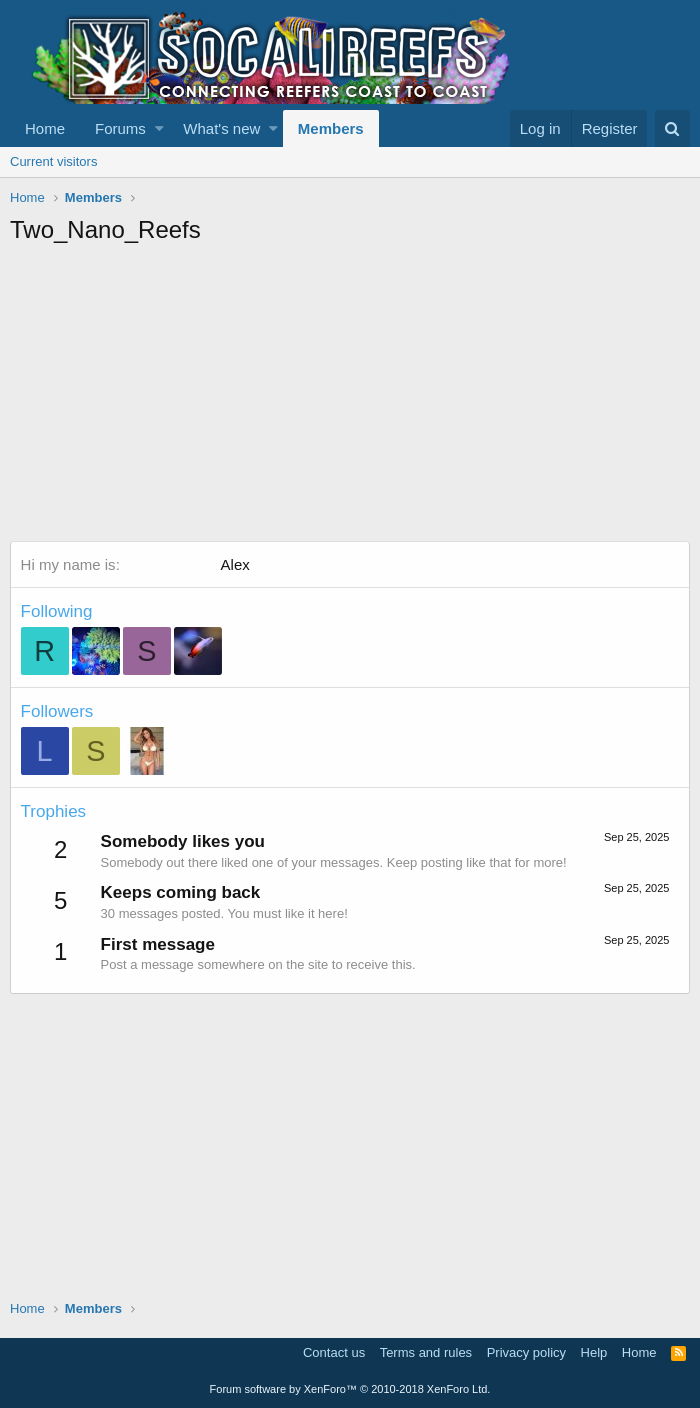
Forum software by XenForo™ (350, 1389)
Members (331, 128)
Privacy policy (526, 1352)
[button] (159, 128)
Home (45, 128)
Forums (120, 128)
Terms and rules (426, 1352)
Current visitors (53, 161)
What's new (221, 128)
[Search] (672, 128)
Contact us (334, 1352)
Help (594, 1352)
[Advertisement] (355, 396)
